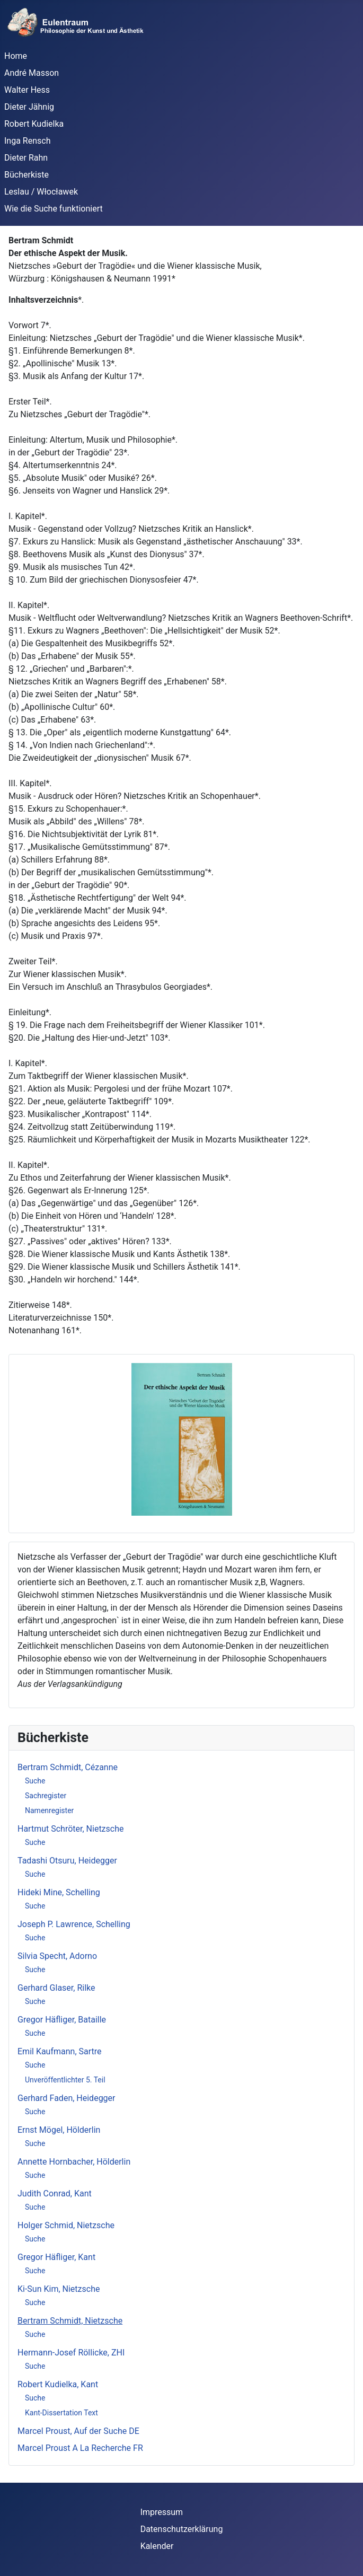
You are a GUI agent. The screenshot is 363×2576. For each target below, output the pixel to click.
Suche (35, 1781)
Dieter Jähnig (29, 107)
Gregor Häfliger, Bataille (61, 2020)
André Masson (31, 73)
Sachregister (45, 1795)
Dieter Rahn (26, 158)
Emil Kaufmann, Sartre (59, 2051)
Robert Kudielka (34, 124)
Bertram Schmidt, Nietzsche (69, 2321)
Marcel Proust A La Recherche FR (80, 2448)
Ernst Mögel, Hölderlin (58, 2130)
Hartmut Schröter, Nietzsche (70, 1829)
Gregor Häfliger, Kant (56, 2257)
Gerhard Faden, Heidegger (66, 2098)
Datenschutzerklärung (181, 2529)
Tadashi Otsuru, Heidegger (67, 1861)
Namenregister (49, 1810)
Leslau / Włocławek (41, 192)
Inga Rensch (27, 141)
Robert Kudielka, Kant (57, 2384)
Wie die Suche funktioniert (53, 209)
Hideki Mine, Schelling (58, 1892)
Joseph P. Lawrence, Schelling (73, 1924)
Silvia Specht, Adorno (57, 1956)
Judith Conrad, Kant (54, 2193)
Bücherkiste (26, 175)
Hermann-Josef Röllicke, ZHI (71, 2353)
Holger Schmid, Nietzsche (65, 2225)
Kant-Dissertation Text (61, 2412)
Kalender (157, 2546)
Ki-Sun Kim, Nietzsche (58, 2289)
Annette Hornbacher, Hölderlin (73, 2162)
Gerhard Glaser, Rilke (56, 1988)
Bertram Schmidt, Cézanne (67, 1767)
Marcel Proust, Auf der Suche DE (78, 2431)
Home (15, 56)
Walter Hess (27, 90)
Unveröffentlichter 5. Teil (65, 2080)
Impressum (161, 2512)
